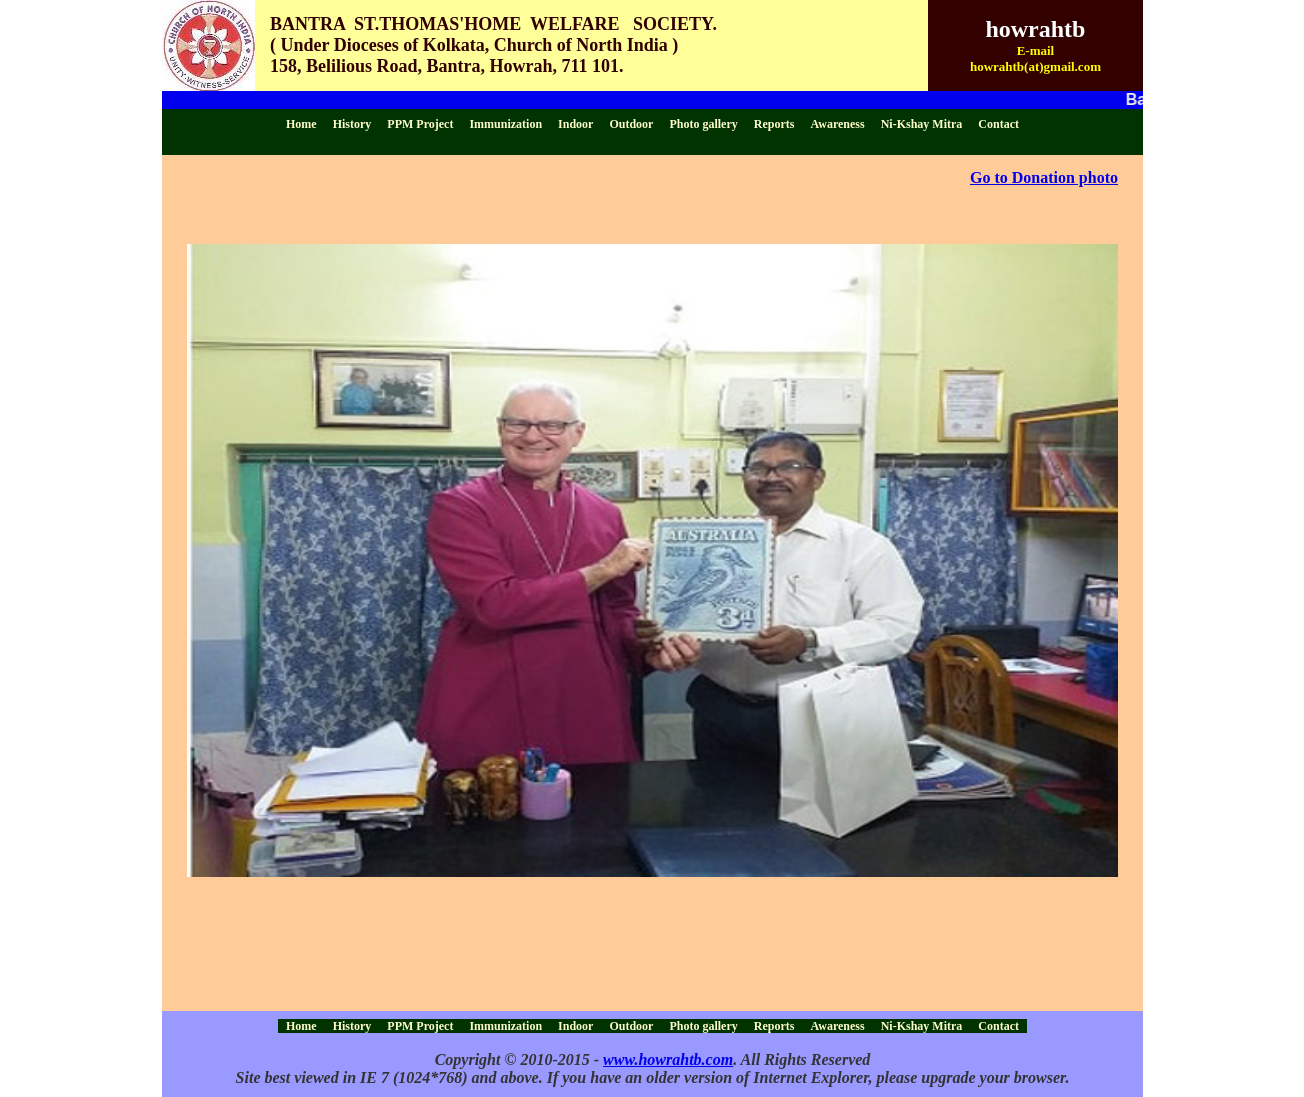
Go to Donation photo (1044, 177)
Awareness (837, 124)
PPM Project (420, 124)
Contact (998, 124)
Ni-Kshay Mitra (922, 124)
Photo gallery (703, 124)
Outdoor (631, 124)
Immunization (505, 124)
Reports (774, 124)
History (352, 124)
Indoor (575, 124)
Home (301, 124)
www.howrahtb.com (668, 1059)
